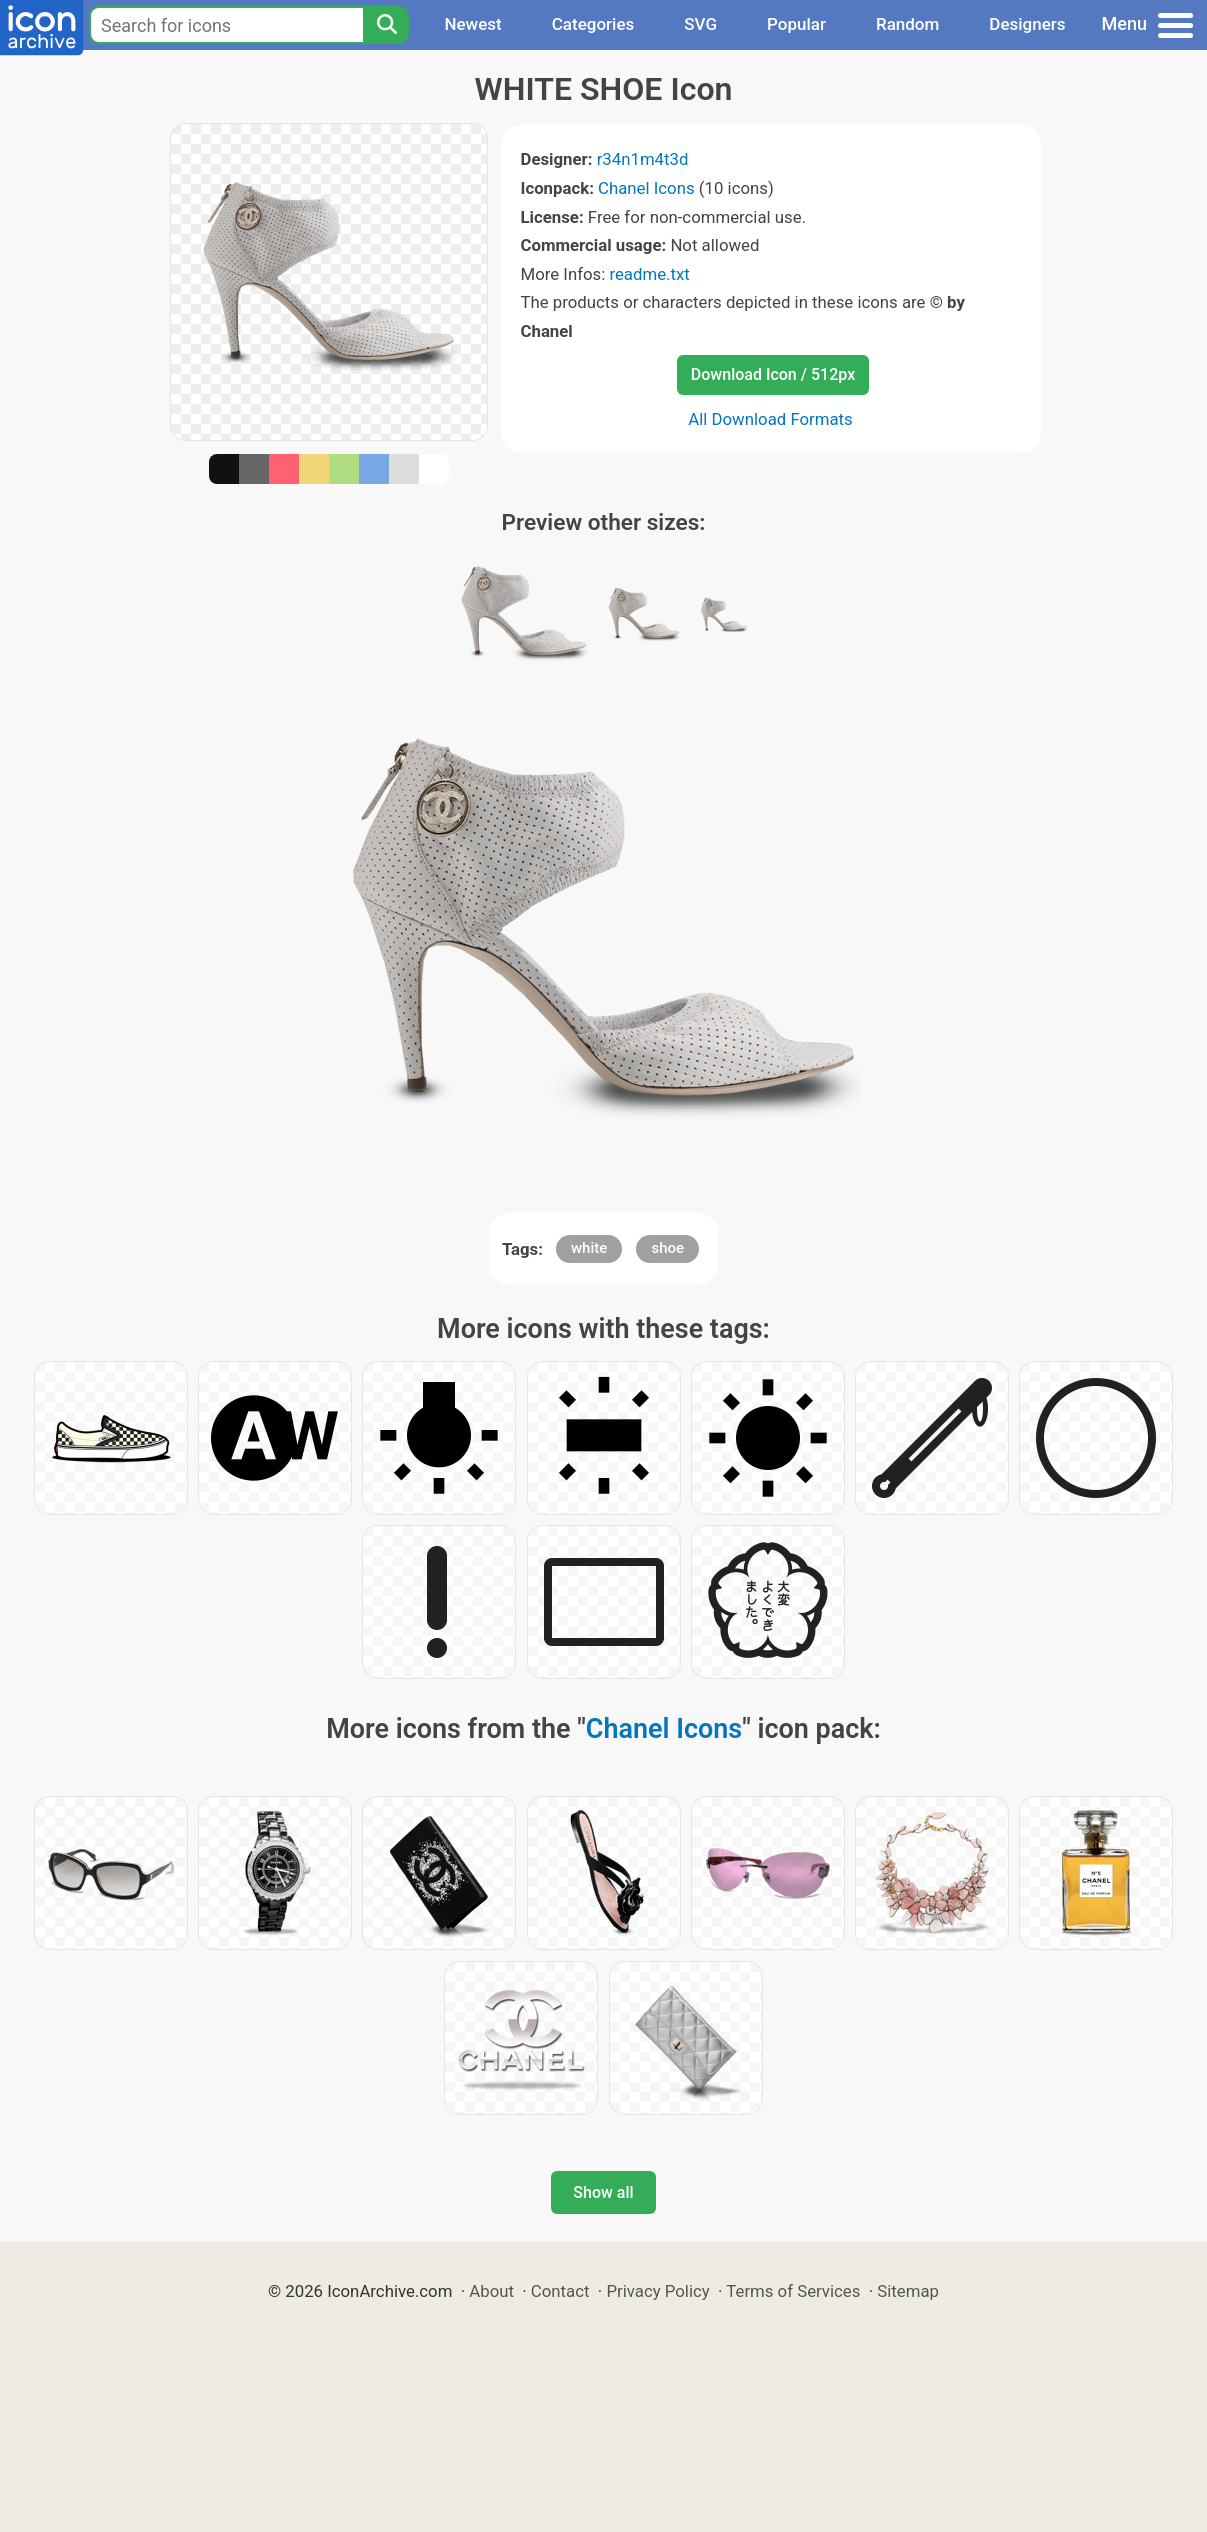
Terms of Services (793, 2291)
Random (907, 24)
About (491, 2291)
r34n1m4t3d (643, 159)
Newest (472, 24)
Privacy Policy (657, 2291)
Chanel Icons (646, 188)
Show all (603, 2192)
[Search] (386, 25)
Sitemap (908, 2291)
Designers (1027, 24)
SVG (700, 24)
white (589, 1248)
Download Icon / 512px (773, 374)
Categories (593, 24)
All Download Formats (770, 419)
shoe (667, 1248)
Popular (796, 24)
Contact (560, 2291)
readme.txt (649, 274)
